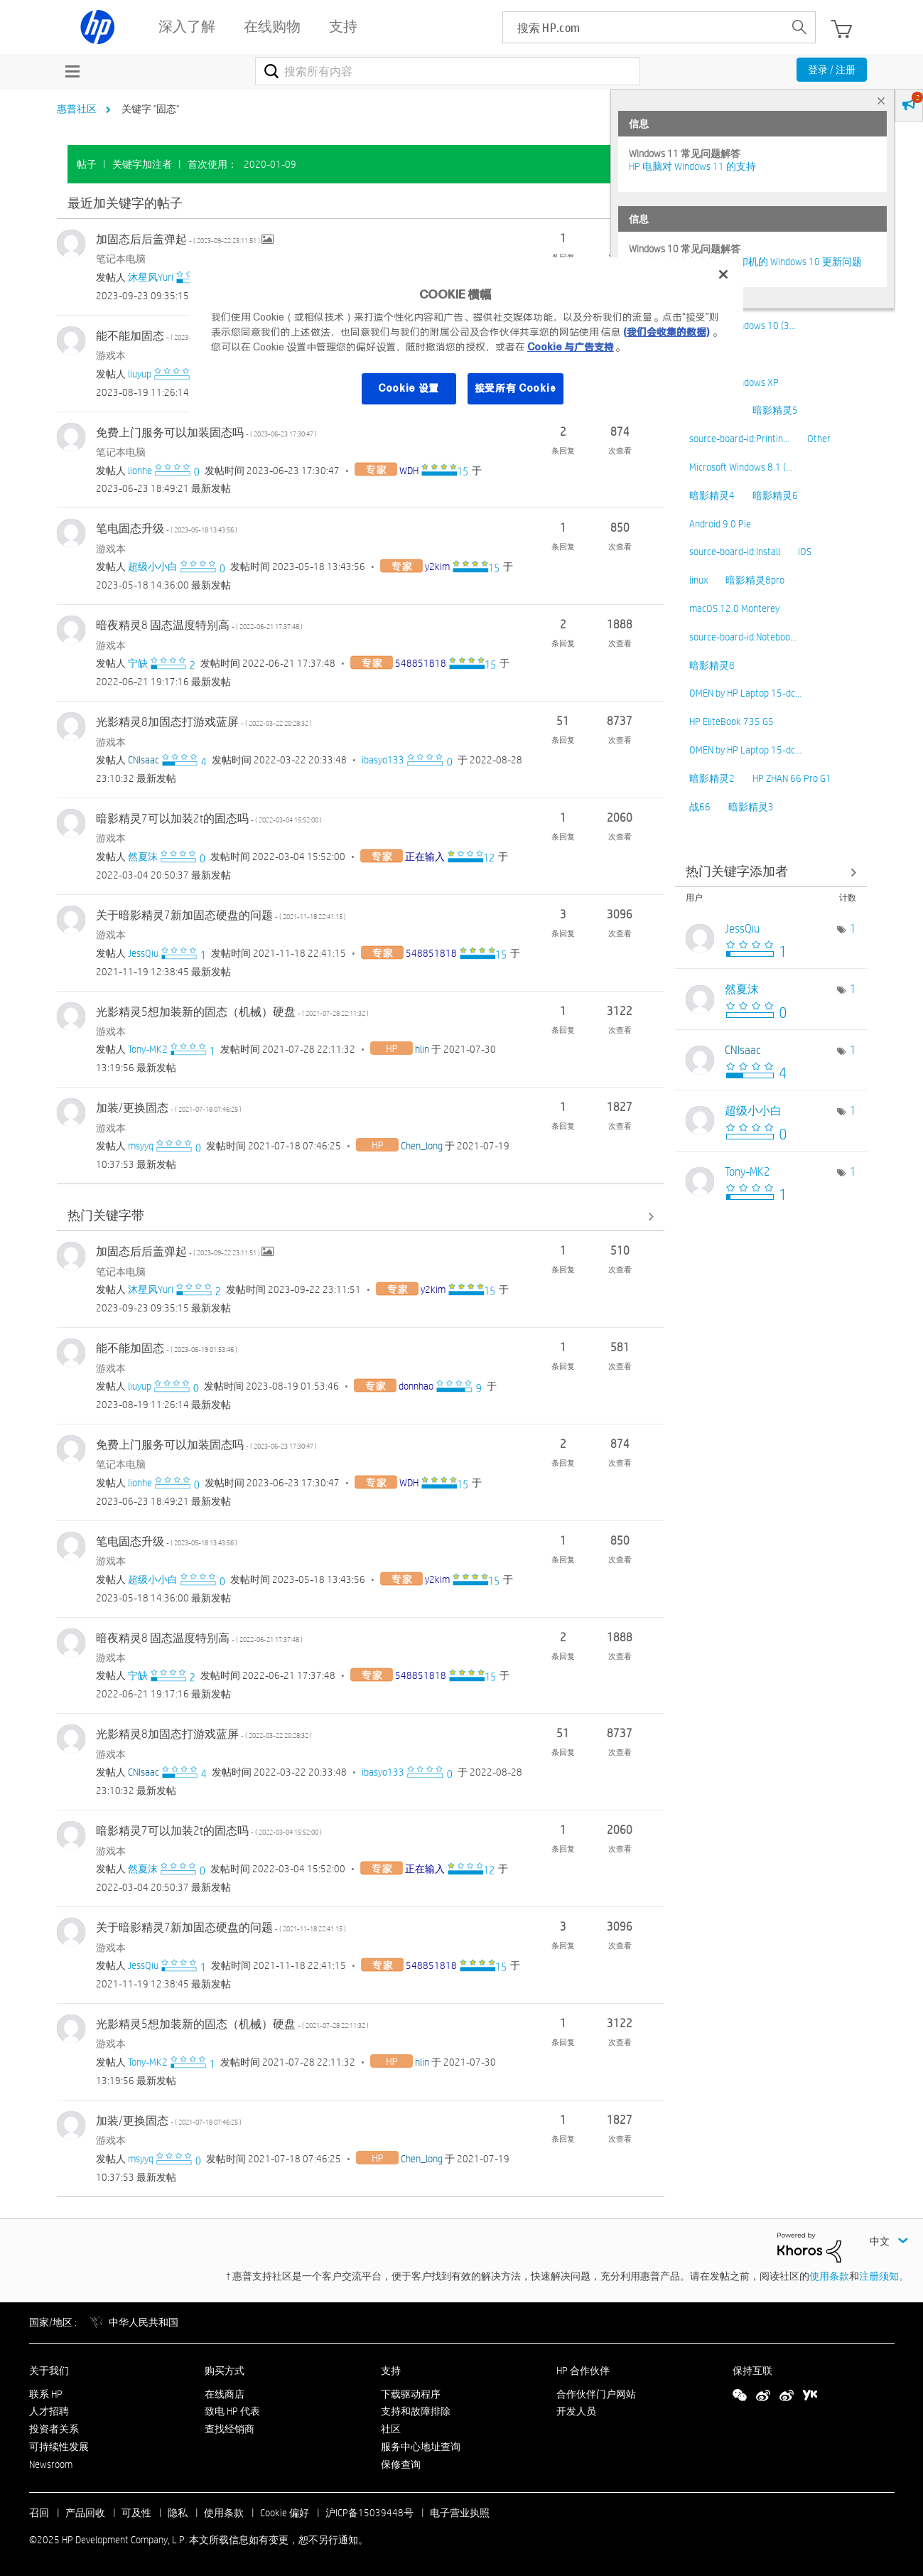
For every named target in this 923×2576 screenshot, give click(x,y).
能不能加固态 (166, 335)
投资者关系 (54, 2428)
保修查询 (401, 2464)
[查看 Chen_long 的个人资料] (422, 1145)
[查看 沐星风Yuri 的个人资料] (150, 277)
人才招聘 (49, 2411)
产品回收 (85, 2512)
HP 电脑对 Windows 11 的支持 (692, 166)
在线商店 (224, 2394)
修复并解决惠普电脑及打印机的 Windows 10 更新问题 (745, 261)
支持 (391, 2370)
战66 (700, 806)
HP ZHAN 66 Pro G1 (791, 778)
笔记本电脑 (121, 258)
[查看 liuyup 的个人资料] (139, 373)
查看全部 (360, 203)
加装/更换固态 (169, 1107)
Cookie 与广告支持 (570, 346)
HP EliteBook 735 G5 (731, 721)
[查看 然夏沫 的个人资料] (143, 856)
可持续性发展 (59, 2446)
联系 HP (46, 2394)
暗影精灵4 (712, 495)
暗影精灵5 (775, 410)
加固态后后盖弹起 (178, 239)
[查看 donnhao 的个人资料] (416, 1386)
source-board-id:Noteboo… (743, 636)
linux (698, 580)
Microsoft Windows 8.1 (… (740, 467)
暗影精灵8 (712, 665)
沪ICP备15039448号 (369, 2512)
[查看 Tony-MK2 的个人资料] (148, 1049)
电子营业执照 (460, 2512)
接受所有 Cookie (516, 388)
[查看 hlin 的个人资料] (422, 1049)
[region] (466, 339)
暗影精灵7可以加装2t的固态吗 (209, 818)
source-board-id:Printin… (739, 438)
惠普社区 (77, 108)
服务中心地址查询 (420, 2446)
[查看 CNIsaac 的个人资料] (143, 759)
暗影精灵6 (775, 495)
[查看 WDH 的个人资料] (409, 470)
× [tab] (881, 100)
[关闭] (723, 274)
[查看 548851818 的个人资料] (420, 663)
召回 (39, 2512)
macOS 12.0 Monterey (734, 608)
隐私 (178, 2512)
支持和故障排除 (415, 2411)
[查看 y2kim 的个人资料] (437, 566)
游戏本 (111, 355)
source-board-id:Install (734, 551)
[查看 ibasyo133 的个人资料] (383, 759)
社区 (391, 2428)
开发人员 (576, 2411)
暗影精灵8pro (754, 580)
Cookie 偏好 (284, 2512)
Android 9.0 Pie (720, 523)
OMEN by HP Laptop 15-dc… (745, 693)
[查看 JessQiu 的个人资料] (143, 953)
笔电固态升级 (166, 528)
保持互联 (752, 2370)
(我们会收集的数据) (666, 332)
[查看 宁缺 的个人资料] (138, 663)
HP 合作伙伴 (583, 2370)
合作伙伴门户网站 (596, 2394)
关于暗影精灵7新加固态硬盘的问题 (221, 915)
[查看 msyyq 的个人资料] (140, 1145)
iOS (804, 551)
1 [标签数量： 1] (853, 928)
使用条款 (829, 2276)
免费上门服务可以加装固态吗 (206, 432)
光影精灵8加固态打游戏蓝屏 (204, 721)
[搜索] (448, 71)
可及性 (136, 2512)
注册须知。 (884, 2276)
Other (819, 438)
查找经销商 (229, 2428)
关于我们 (49, 2370)
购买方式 (224, 2370)
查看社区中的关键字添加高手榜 (771, 871)
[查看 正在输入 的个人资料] (425, 856)
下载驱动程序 (411, 2394)
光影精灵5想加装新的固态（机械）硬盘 (232, 1011)
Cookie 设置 (408, 388)
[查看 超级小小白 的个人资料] (153, 566)
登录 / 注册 (831, 69)
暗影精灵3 (751, 806)
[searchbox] (643, 27)
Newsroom (50, 2464)
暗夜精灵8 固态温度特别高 (199, 625)
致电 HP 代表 (232, 2411)
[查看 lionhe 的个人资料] (140, 470)
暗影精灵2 (712, 778)
